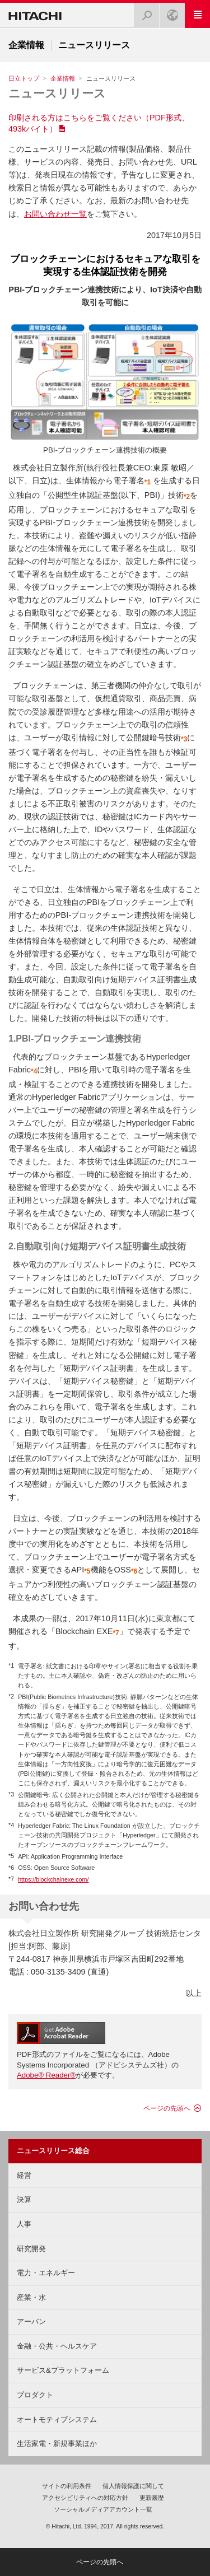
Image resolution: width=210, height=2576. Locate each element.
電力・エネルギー (46, 2273)
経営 (24, 2175)
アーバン (31, 2321)
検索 (143, 12)
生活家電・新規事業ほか (57, 2443)
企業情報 (62, 78)
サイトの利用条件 (66, 2485)
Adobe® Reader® (46, 2075)
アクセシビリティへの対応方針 (85, 2497)
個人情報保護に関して (133, 2485)
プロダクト (35, 2395)
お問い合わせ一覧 (55, 213)
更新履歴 (151, 2497)
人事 (24, 2224)
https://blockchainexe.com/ (53, 1879)
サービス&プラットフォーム (63, 2370)
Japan (169, 12)
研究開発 (31, 2248)
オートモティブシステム (57, 2419)
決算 (24, 2199)
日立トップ (23, 78)
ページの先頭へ (166, 2108)
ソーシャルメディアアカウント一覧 (103, 2509)
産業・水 (31, 2297)
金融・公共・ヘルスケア (57, 2346)
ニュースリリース (57, 93)
